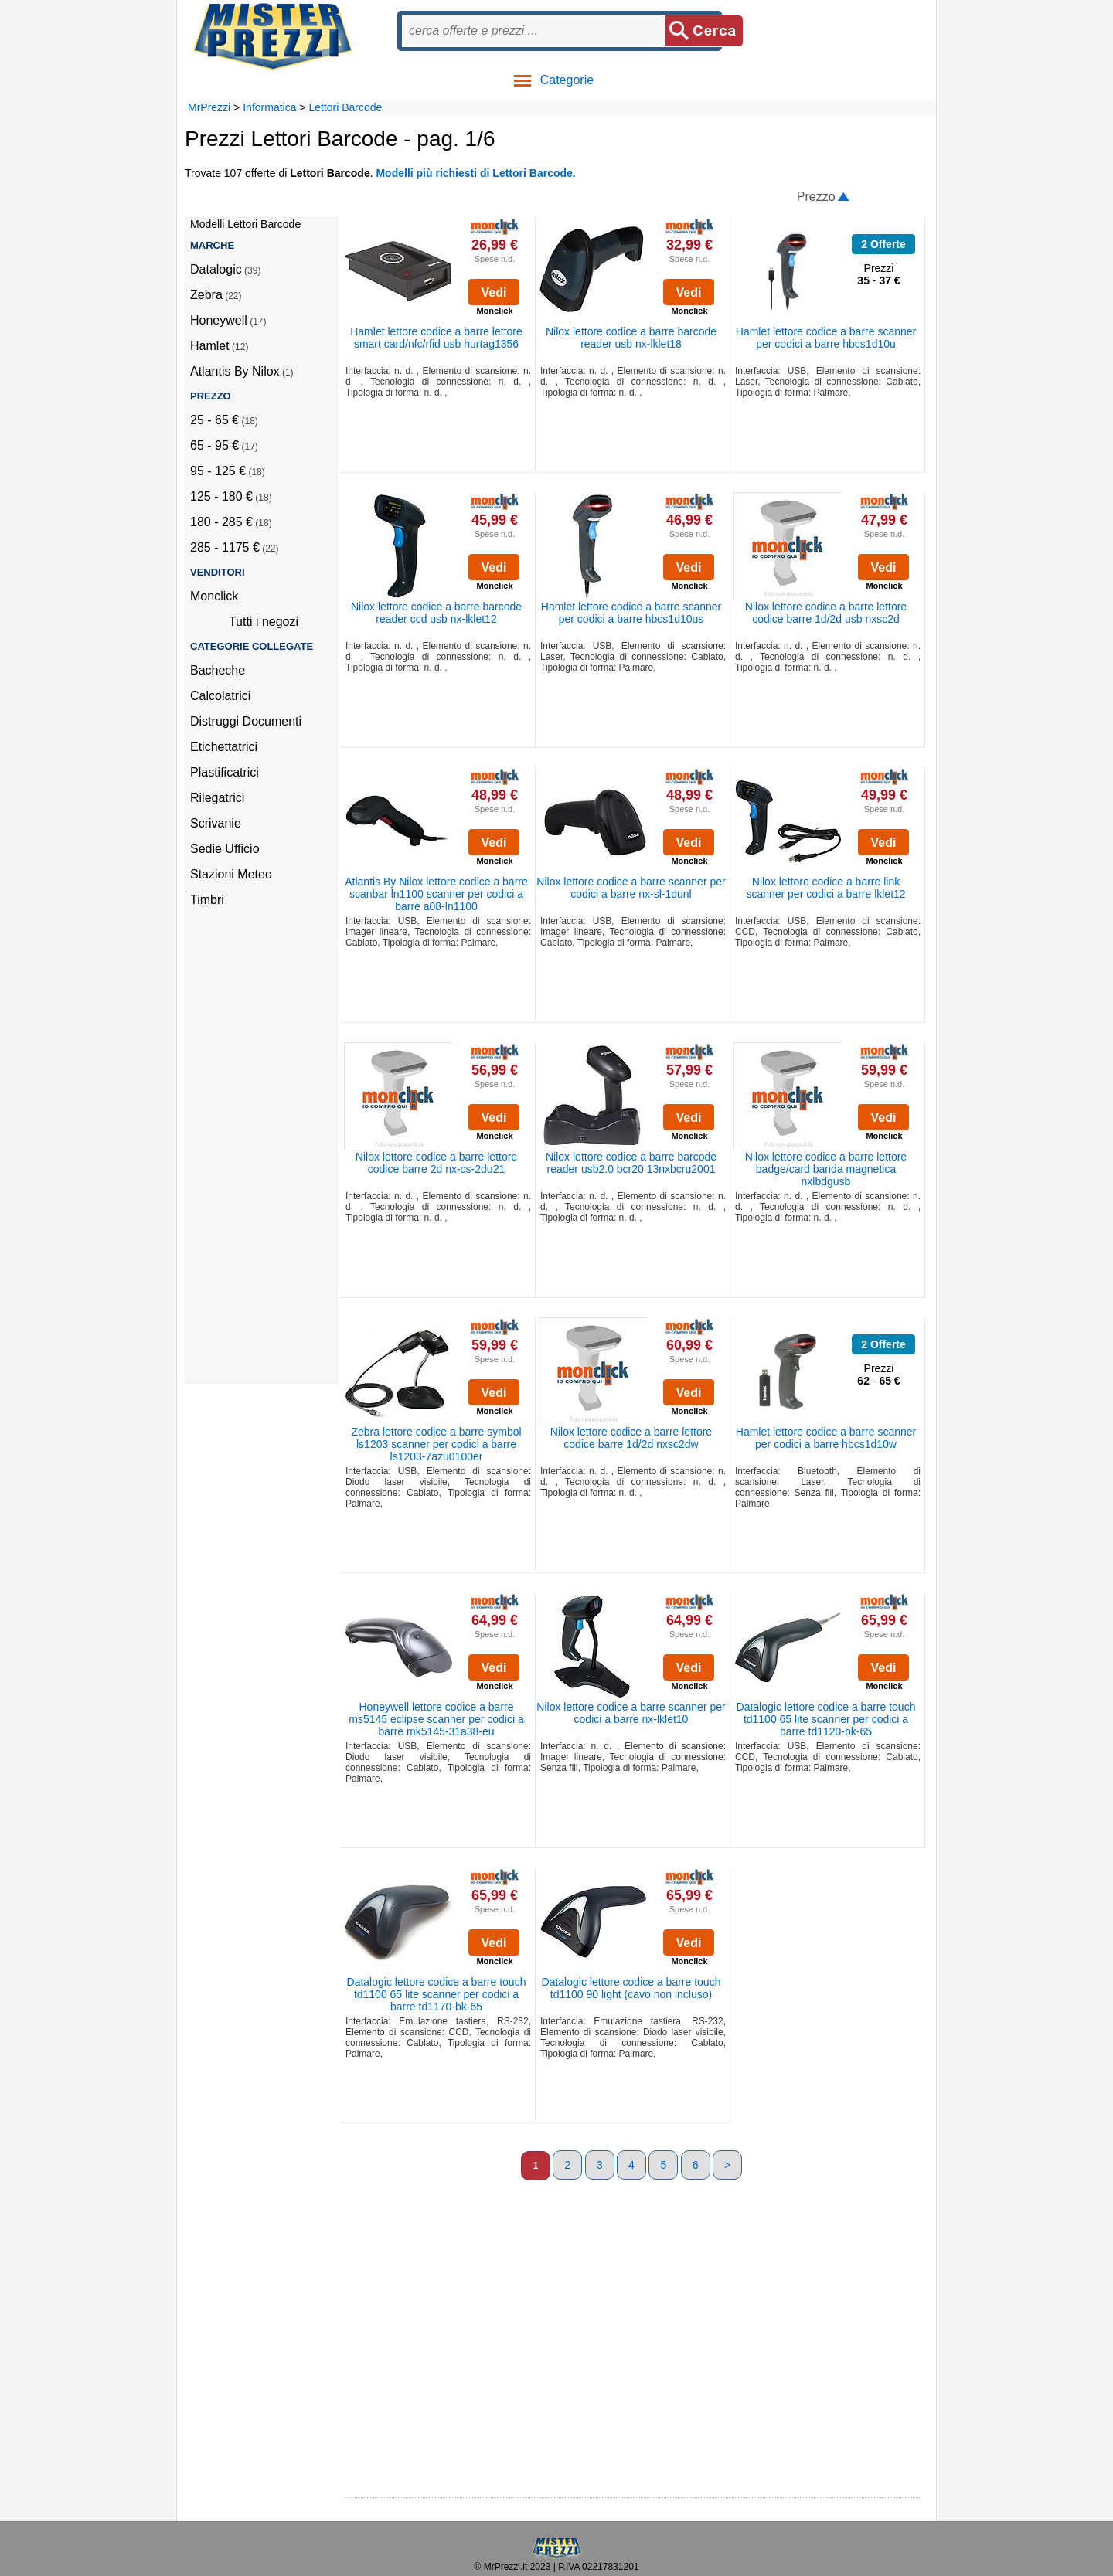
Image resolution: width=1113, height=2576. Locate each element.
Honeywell (218, 320)
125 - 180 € (221, 496)
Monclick (214, 596)
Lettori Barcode (345, 107)
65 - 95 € (214, 445)
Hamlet (210, 345)
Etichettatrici (223, 746)
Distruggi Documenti (245, 721)
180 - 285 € (221, 521)
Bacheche (217, 670)
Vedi (494, 292)
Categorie (553, 80)
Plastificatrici (224, 772)
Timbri (207, 899)
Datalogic (216, 269)
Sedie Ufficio (225, 848)
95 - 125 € (218, 470)
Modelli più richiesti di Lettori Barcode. (475, 173)
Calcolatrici (220, 695)
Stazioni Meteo (231, 874)
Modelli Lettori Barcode (245, 224)
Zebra (206, 294)
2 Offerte (883, 244)
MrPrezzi (209, 107)
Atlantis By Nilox (235, 371)
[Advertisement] (252, 1150)
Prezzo (816, 196)
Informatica (269, 107)
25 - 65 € (214, 420)
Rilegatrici (217, 797)
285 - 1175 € (225, 547)
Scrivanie (215, 823)
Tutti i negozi (263, 621)
